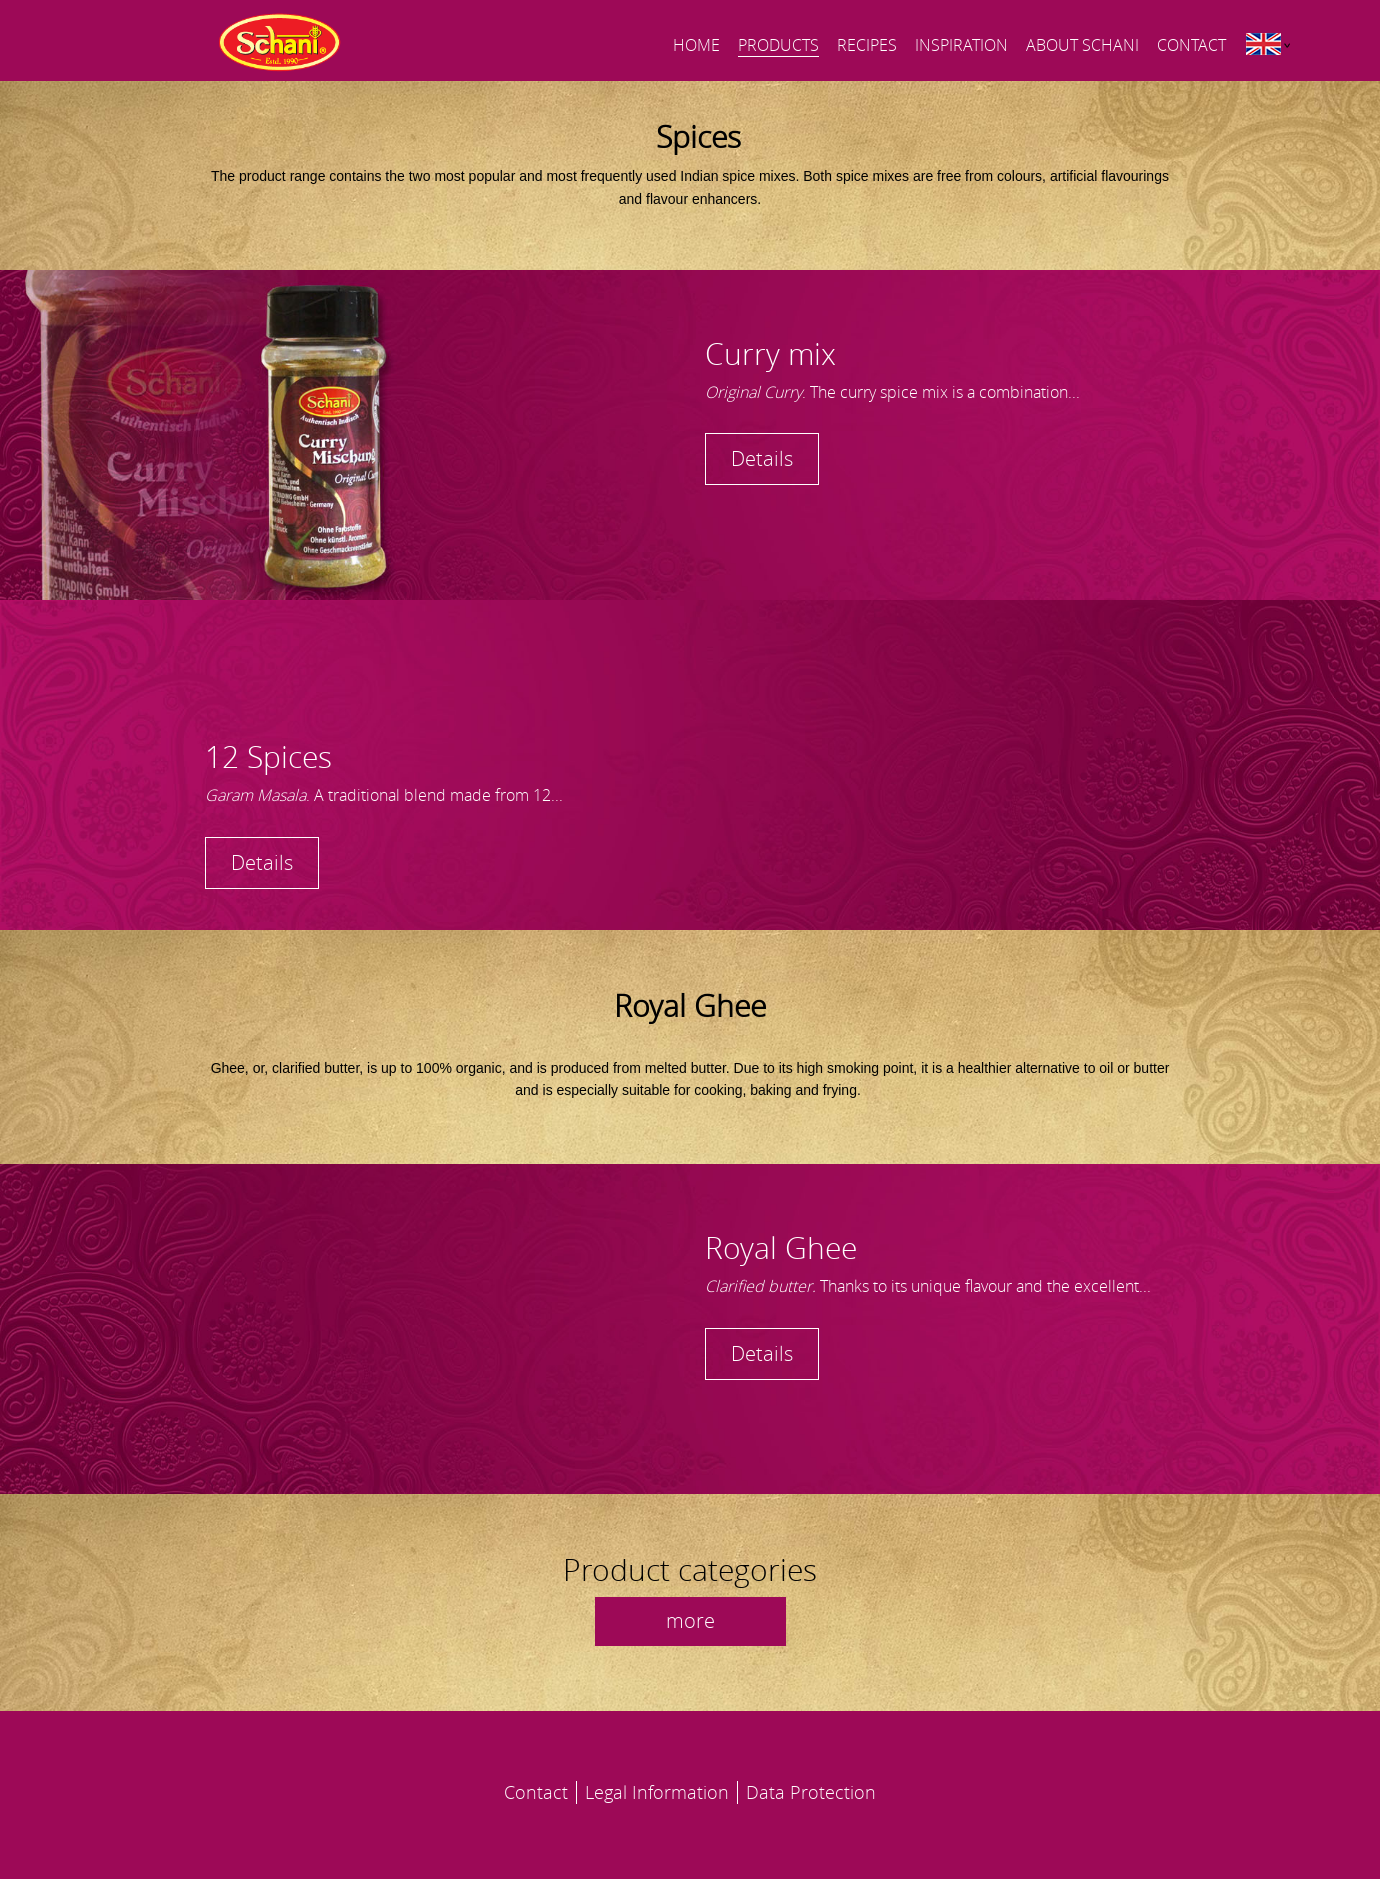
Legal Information (657, 1792)
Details (762, 458)
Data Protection (811, 1792)
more (690, 1620)
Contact (536, 1792)
